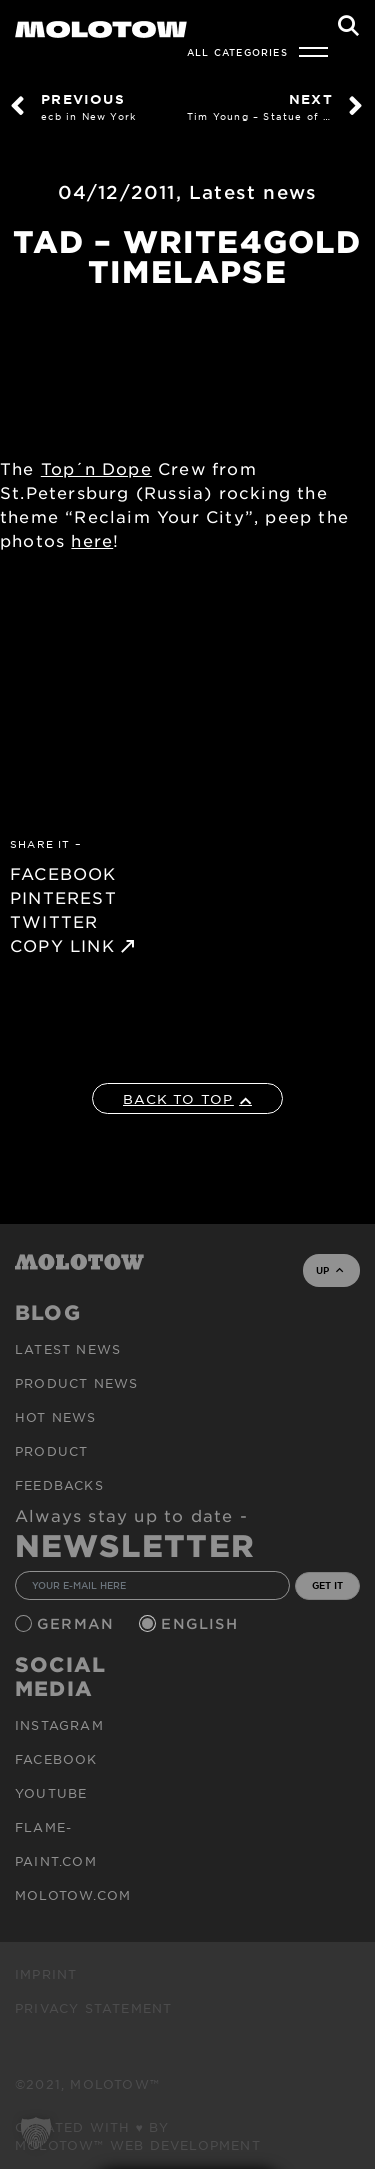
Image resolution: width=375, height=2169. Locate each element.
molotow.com (73, 1895)
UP (329, 1270)
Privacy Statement (93, 2008)
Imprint (46, 1974)
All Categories (237, 52)
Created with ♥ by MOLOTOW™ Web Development (138, 2136)
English (202, 1623)
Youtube (51, 1793)
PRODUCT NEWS (76, 1383)
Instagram (59, 1725)
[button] (36, 2133)
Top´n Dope (96, 468)
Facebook (56, 1759)
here (92, 540)
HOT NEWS (56, 1417)
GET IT (327, 1585)
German (78, 1623)
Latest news (253, 192)
